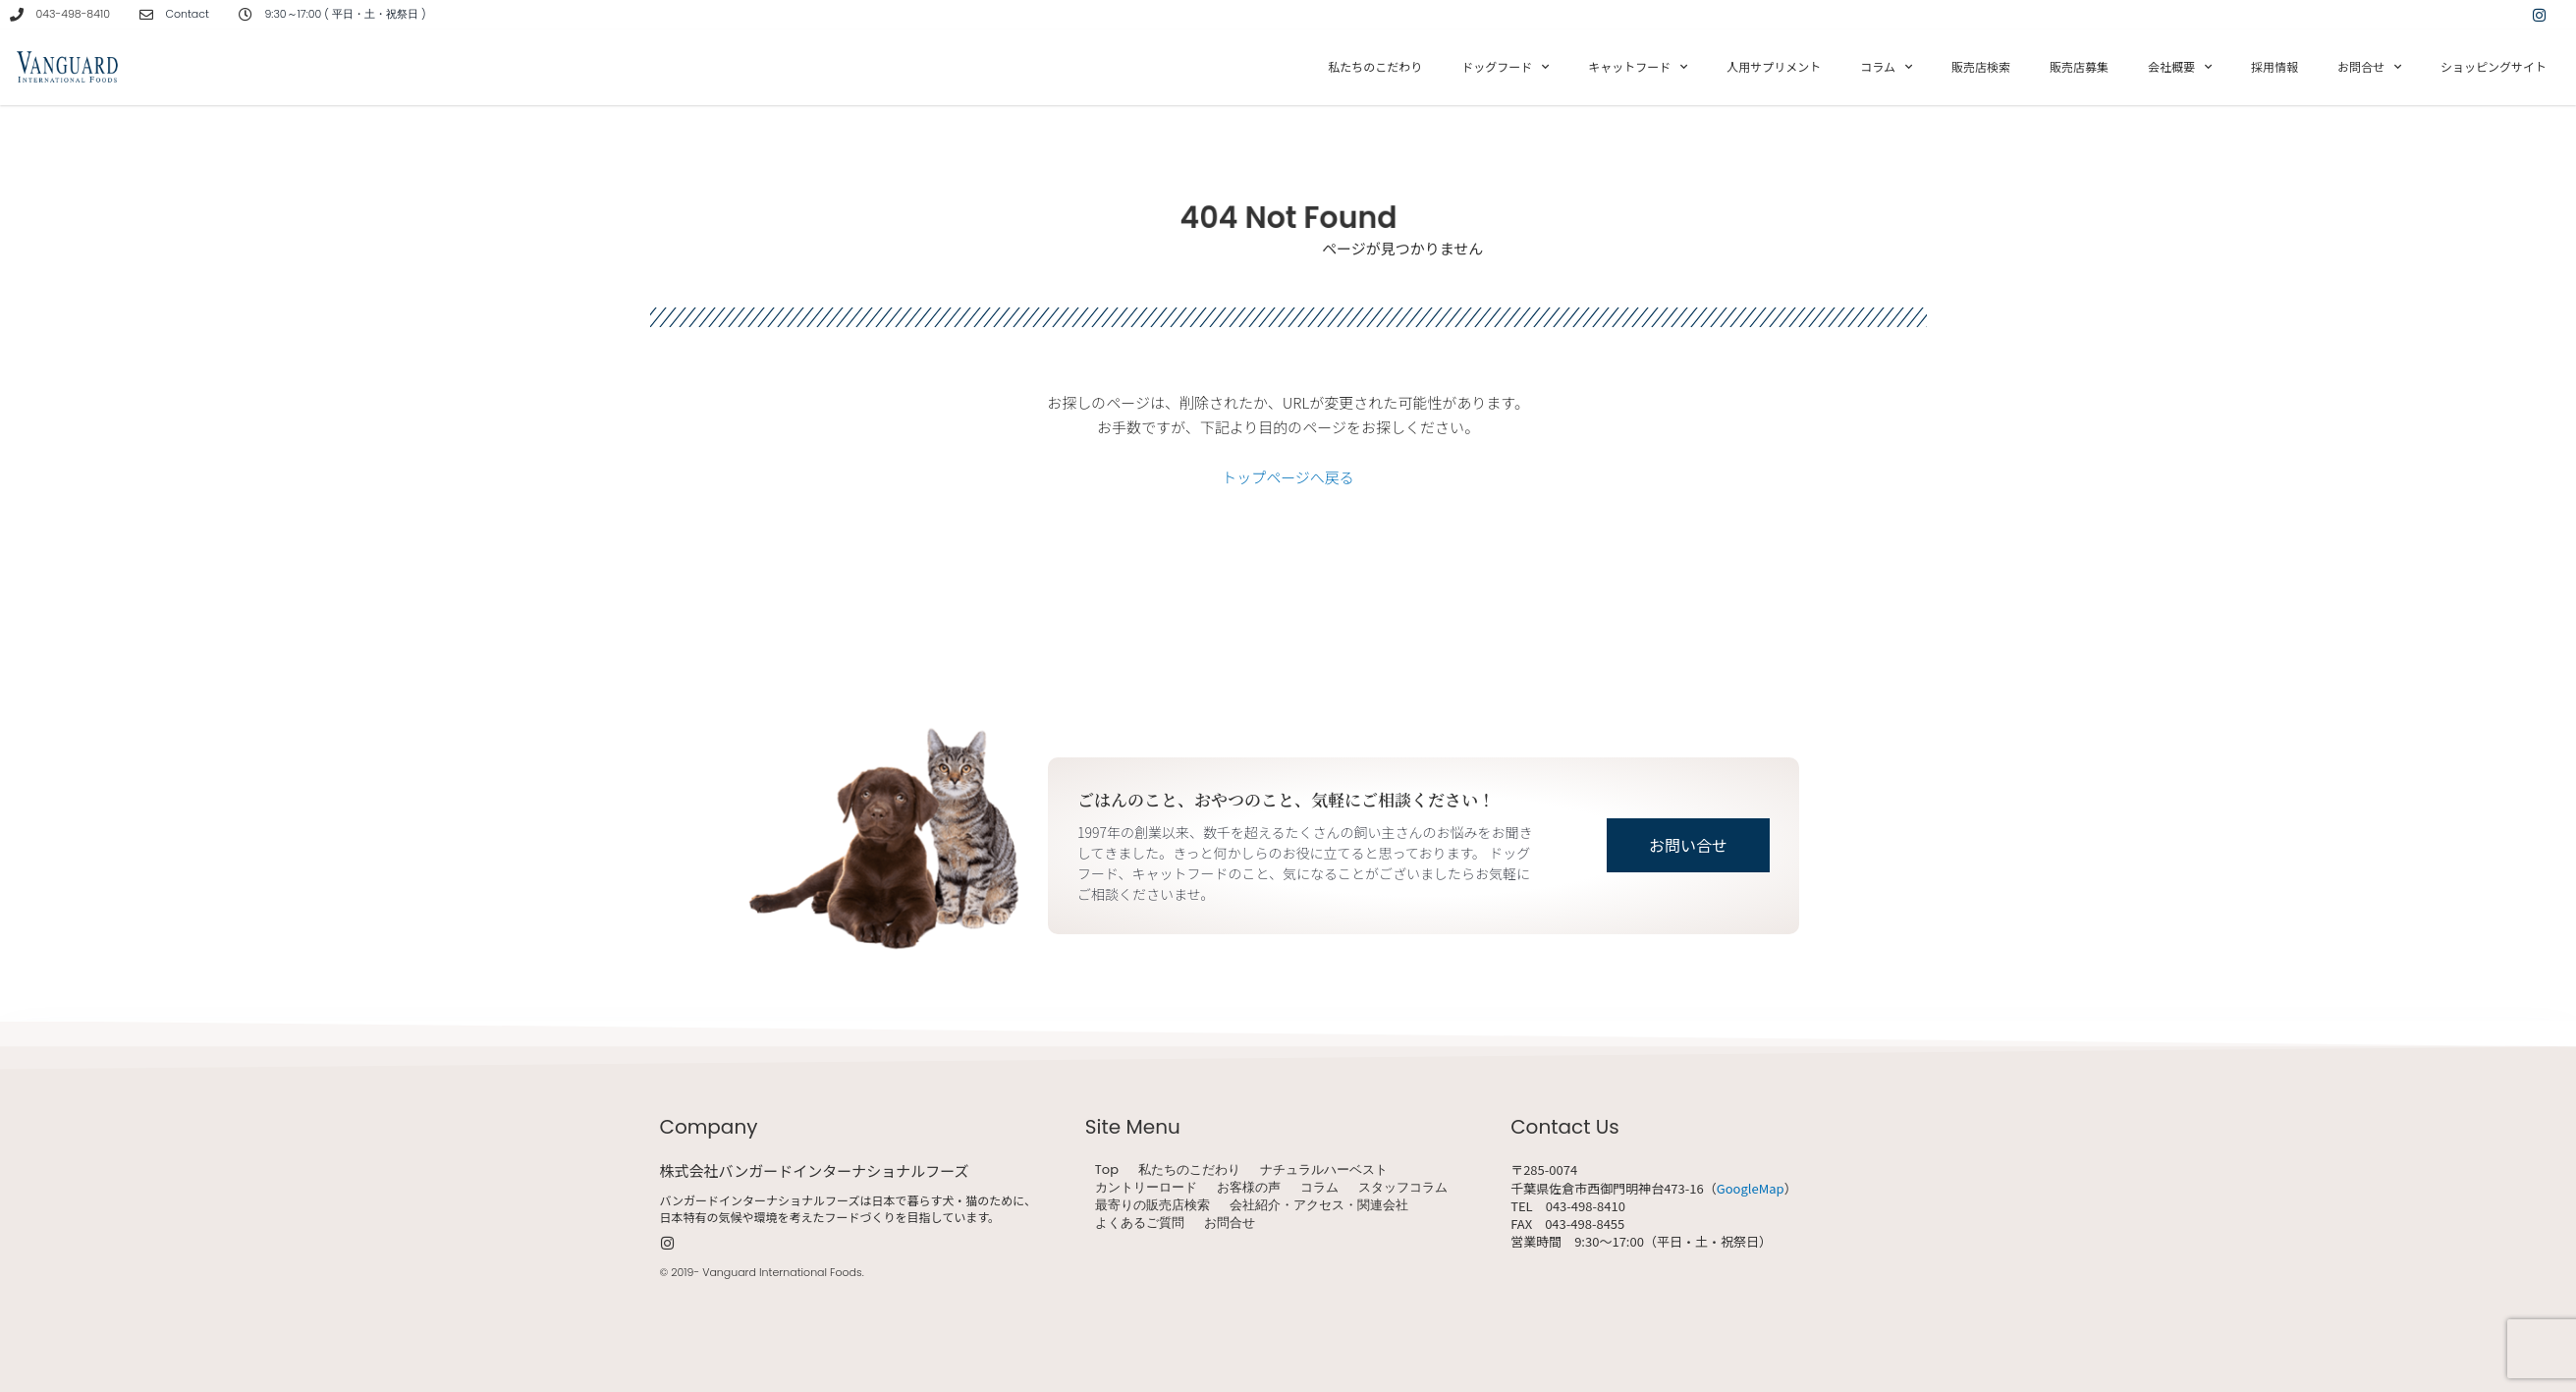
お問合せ (2369, 67)
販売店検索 (1980, 66)
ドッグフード (1505, 67)
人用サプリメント (1773, 66)
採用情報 (2274, 66)
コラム (1886, 67)
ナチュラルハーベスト (1324, 1170)
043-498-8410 (73, 14)
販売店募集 (2079, 66)
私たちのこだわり (1375, 66)
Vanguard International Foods (781, 1272)
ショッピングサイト (2493, 66)
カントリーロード (1146, 1188)
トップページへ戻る (1288, 477)
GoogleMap (1750, 1188)
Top (1107, 1170)
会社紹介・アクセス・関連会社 (1319, 1205)
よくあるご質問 (1139, 1223)
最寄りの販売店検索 (1152, 1205)
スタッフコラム (1403, 1188)
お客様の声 (1249, 1188)
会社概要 (2180, 67)
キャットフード (1637, 67)
